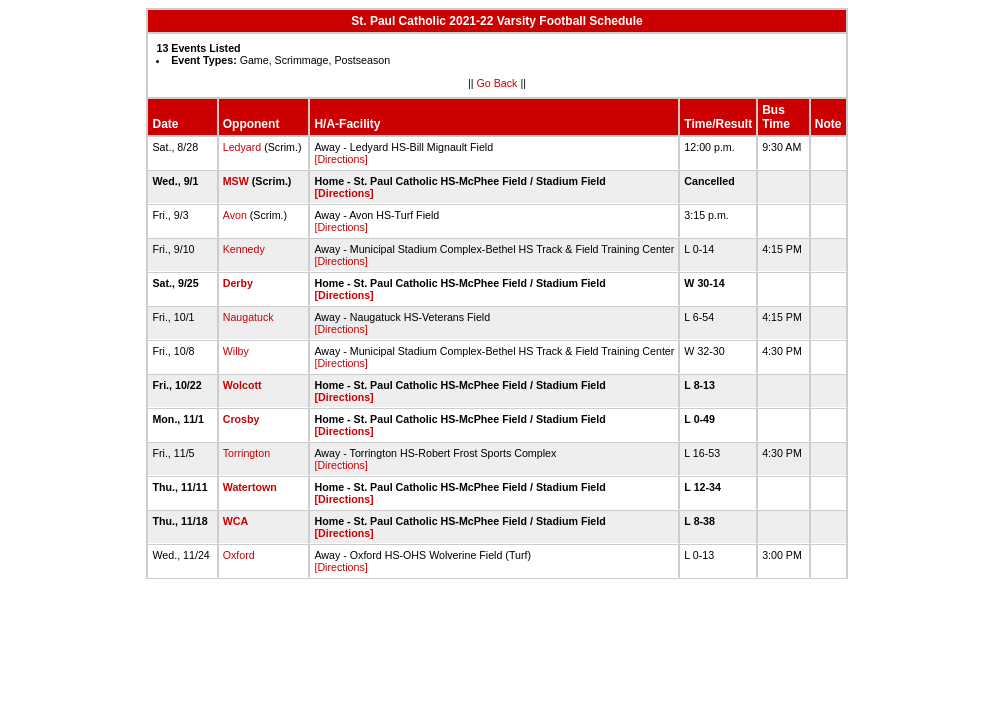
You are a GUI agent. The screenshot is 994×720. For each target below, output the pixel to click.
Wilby (236, 351)
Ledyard (242, 147)
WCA (235, 521)
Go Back (497, 83)
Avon (235, 215)
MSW (236, 181)
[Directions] (340, 159)
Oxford (239, 555)
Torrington (246, 453)
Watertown (250, 487)
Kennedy (244, 249)
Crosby (241, 419)
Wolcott (242, 385)
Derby (238, 283)
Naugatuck (248, 317)
